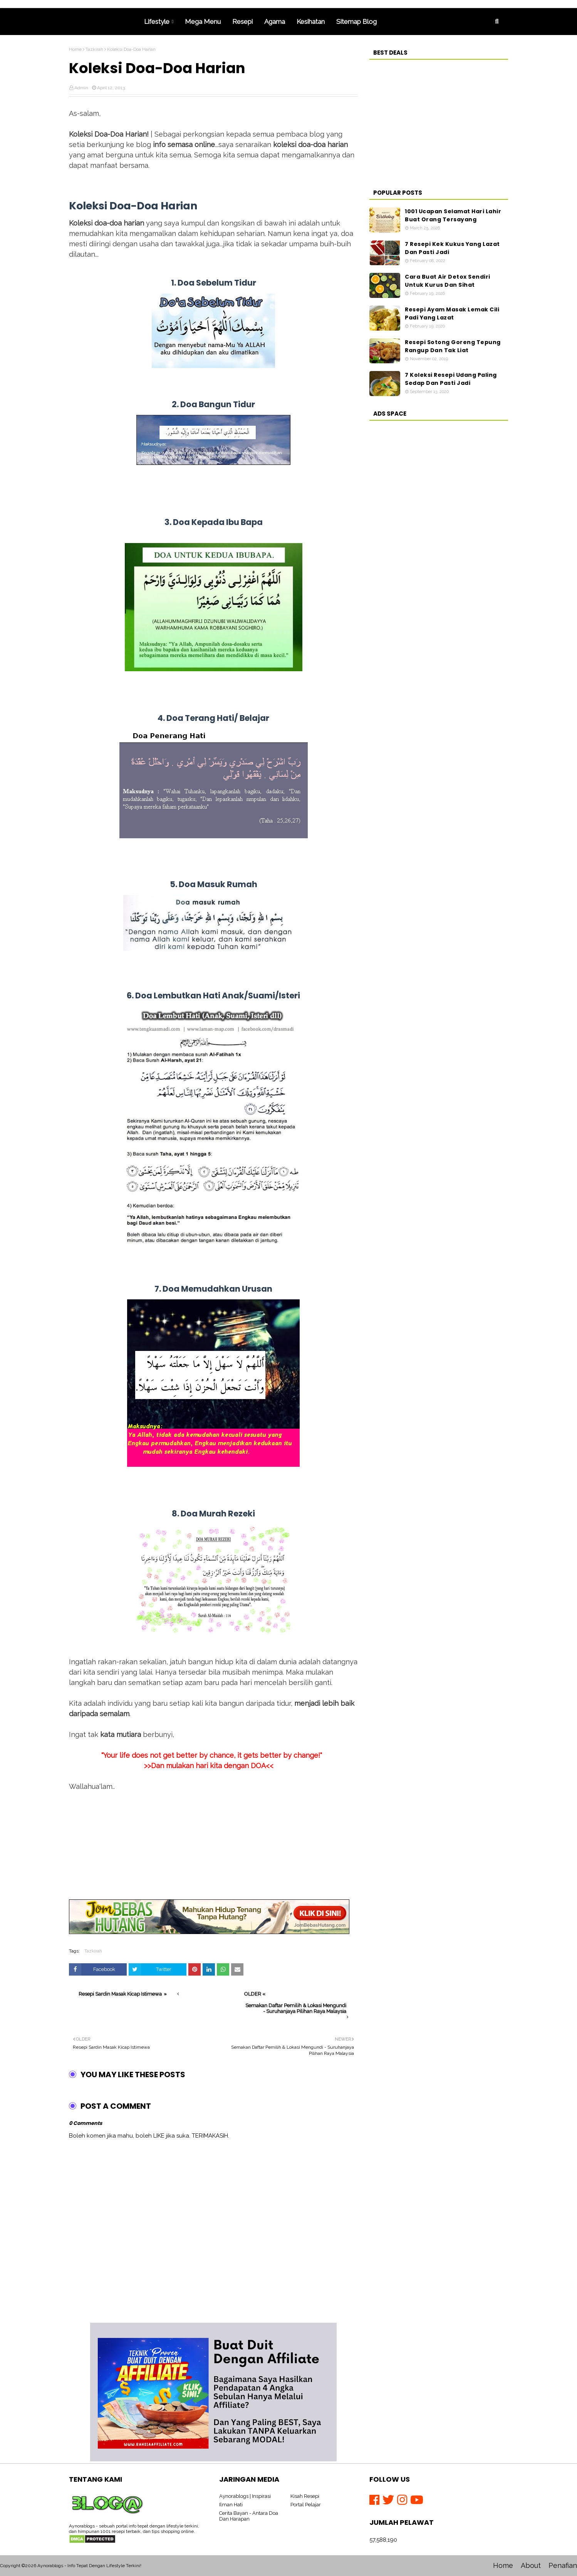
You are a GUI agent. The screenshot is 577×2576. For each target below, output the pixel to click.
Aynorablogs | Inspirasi (245, 2496)
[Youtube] (416, 2500)
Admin (81, 87)
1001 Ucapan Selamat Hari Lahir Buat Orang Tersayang (453, 215)
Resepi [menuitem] (242, 21)
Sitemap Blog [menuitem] (356, 21)
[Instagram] (403, 2500)
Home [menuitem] (103, 21)
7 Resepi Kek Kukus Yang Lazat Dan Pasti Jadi (452, 248)
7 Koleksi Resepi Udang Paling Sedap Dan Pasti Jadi (451, 379)
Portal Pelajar (305, 2504)
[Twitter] (389, 2500)
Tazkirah (94, 49)
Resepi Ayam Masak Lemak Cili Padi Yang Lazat (452, 313)
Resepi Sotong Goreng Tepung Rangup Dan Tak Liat (453, 346)
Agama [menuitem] (274, 21)
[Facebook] (375, 2500)
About (531, 2565)
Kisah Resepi (304, 2496)
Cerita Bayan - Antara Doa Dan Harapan (248, 2516)
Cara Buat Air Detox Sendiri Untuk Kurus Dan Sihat (447, 281)
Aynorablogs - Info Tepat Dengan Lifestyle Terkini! (89, 2565)
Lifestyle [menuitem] (156, 21)
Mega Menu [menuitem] (203, 21)
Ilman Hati (231, 2504)
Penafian (562, 2565)
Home (75, 49)
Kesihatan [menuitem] (311, 21)
